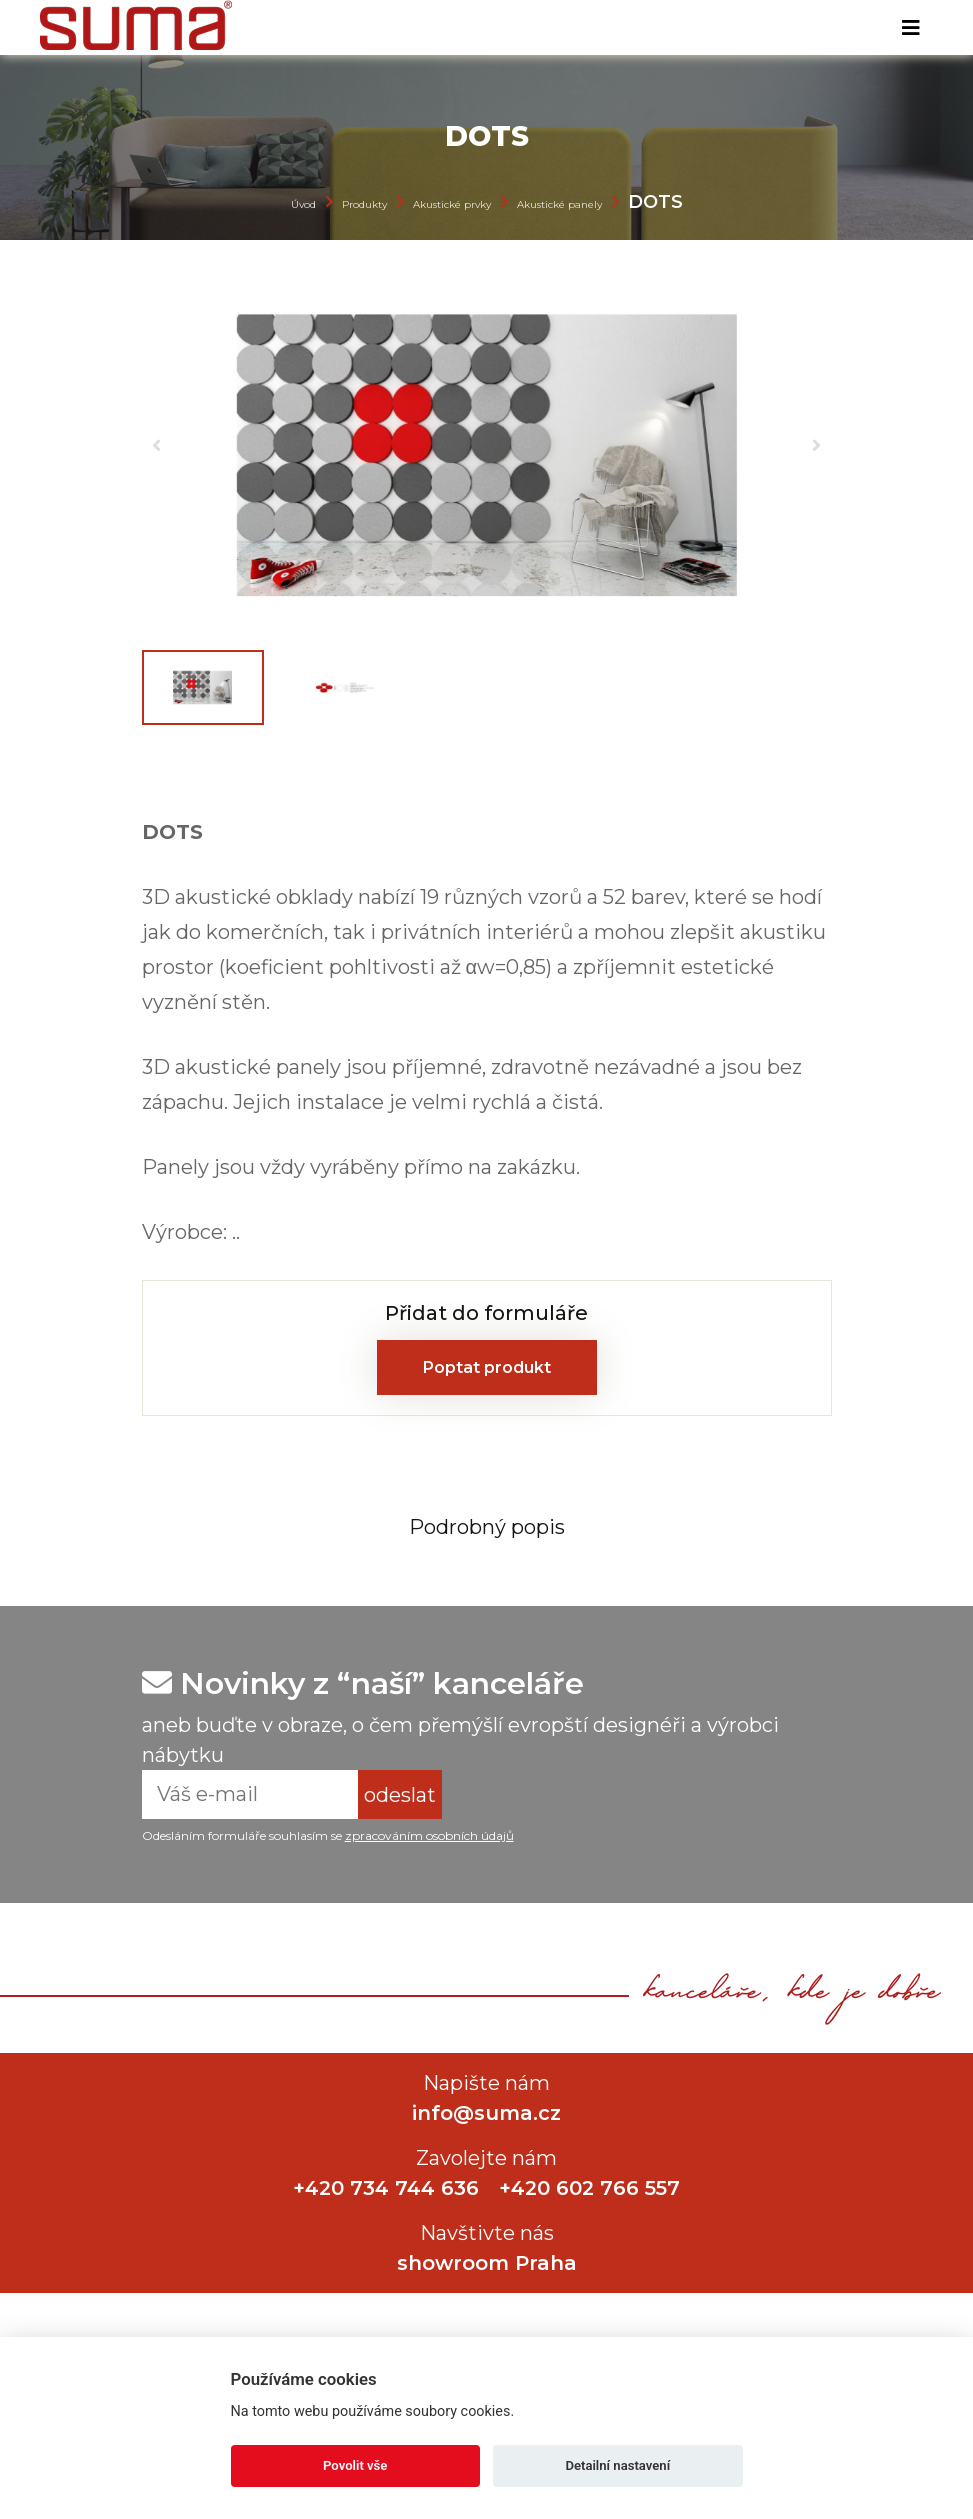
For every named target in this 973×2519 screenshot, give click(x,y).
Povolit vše (355, 2465)
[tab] (487, 1526)
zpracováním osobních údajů (429, 1835)
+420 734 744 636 (386, 2188)
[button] (157, 445)
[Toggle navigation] (911, 28)
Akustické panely (559, 204)
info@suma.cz (486, 2113)
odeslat (400, 1795)
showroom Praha (487, 2263)
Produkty (364, 204)
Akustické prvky (452, 204)
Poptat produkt (487, 1367)
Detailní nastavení (617, 2465)
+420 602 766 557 (589, 2188)
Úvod (303, 204)
